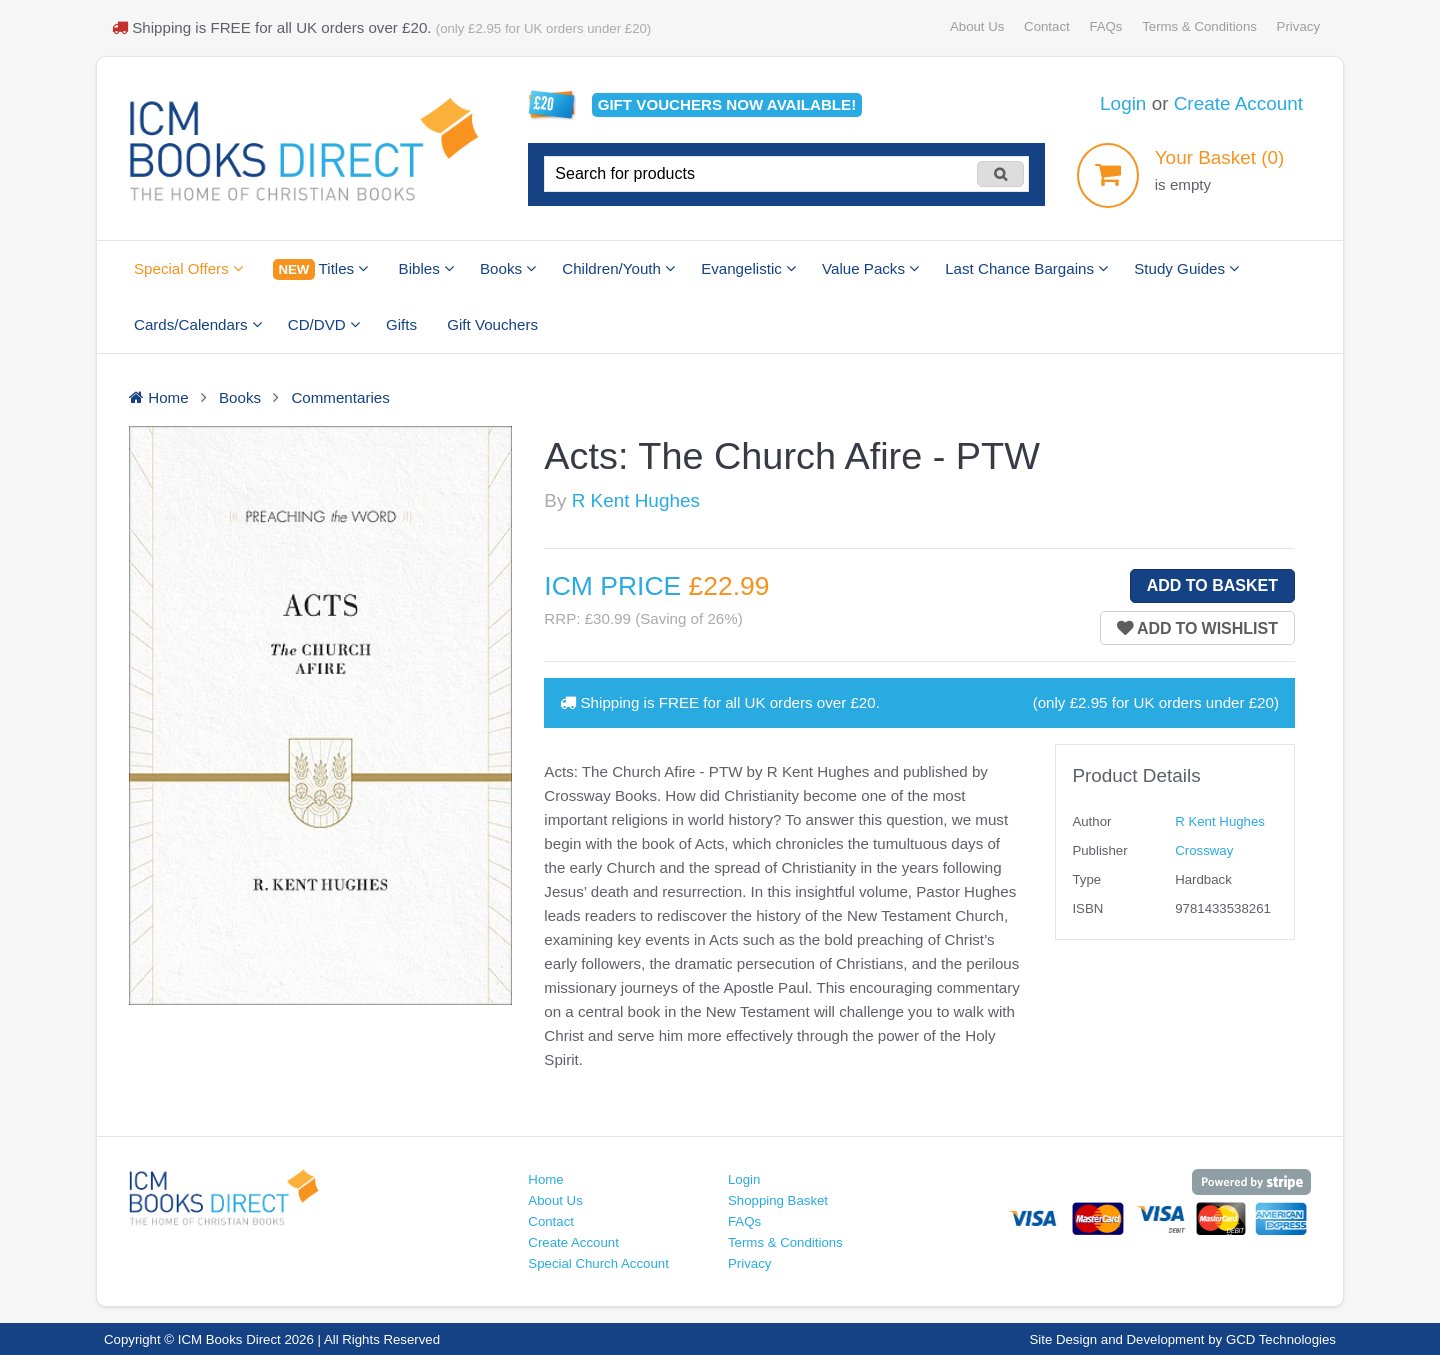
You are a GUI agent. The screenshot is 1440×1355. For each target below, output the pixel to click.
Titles (320, 269)
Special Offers (188, 268)
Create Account (1238, 103)
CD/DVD (324, 324)
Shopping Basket (778, 1200)
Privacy (1298, 26)
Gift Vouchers (492, 324)
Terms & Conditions (1199, 26)
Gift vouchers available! (727, 104)
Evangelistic (748, 268)
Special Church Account (598, 1263)
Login (1123, 103)
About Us (977, 26)
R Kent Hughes (636, 500)
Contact (1047, 26)
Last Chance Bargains (1026, 268)
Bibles (426, 268)
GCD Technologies (1281, 1339)
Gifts (401, 324)
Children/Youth (618, 268)
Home (545, 1179)
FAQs (1105, 26)
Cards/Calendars (198, 324)
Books (508, 268)
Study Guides (1186, 268)
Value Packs (870, 268)
